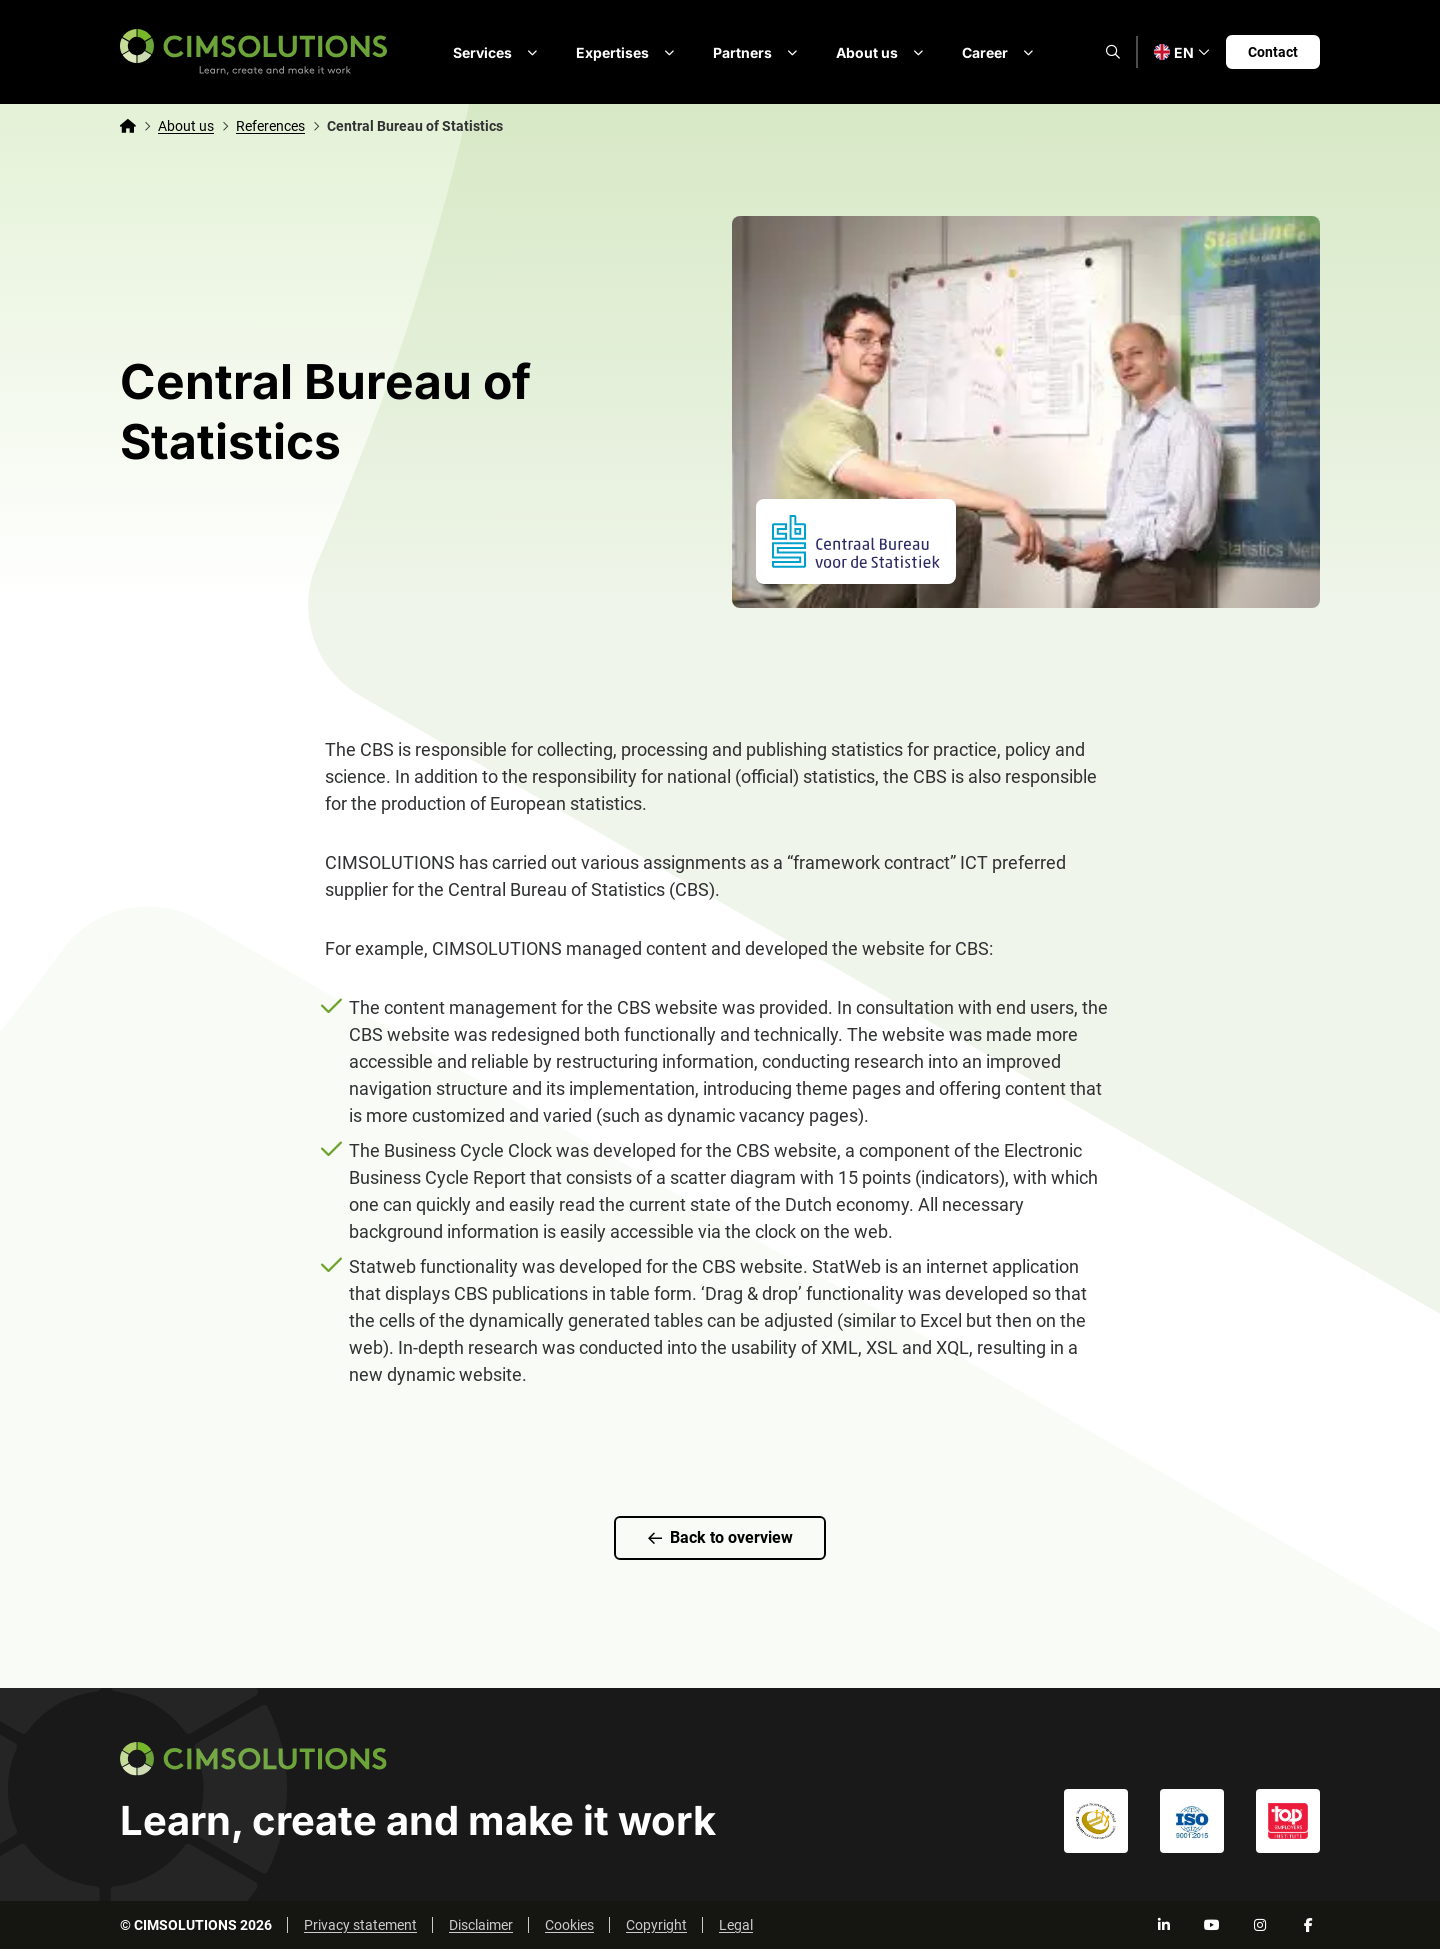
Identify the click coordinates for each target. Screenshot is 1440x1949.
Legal (736, 1925)
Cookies (569, 1925)
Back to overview (720, 1537)
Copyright (656, 1925)
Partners (758, 52)
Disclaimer (481, 1925)
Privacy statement (360, 1925)
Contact (1273, 52)
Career (1001, 52)
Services (498, 52)
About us (883, 52)
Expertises (628, 52)
